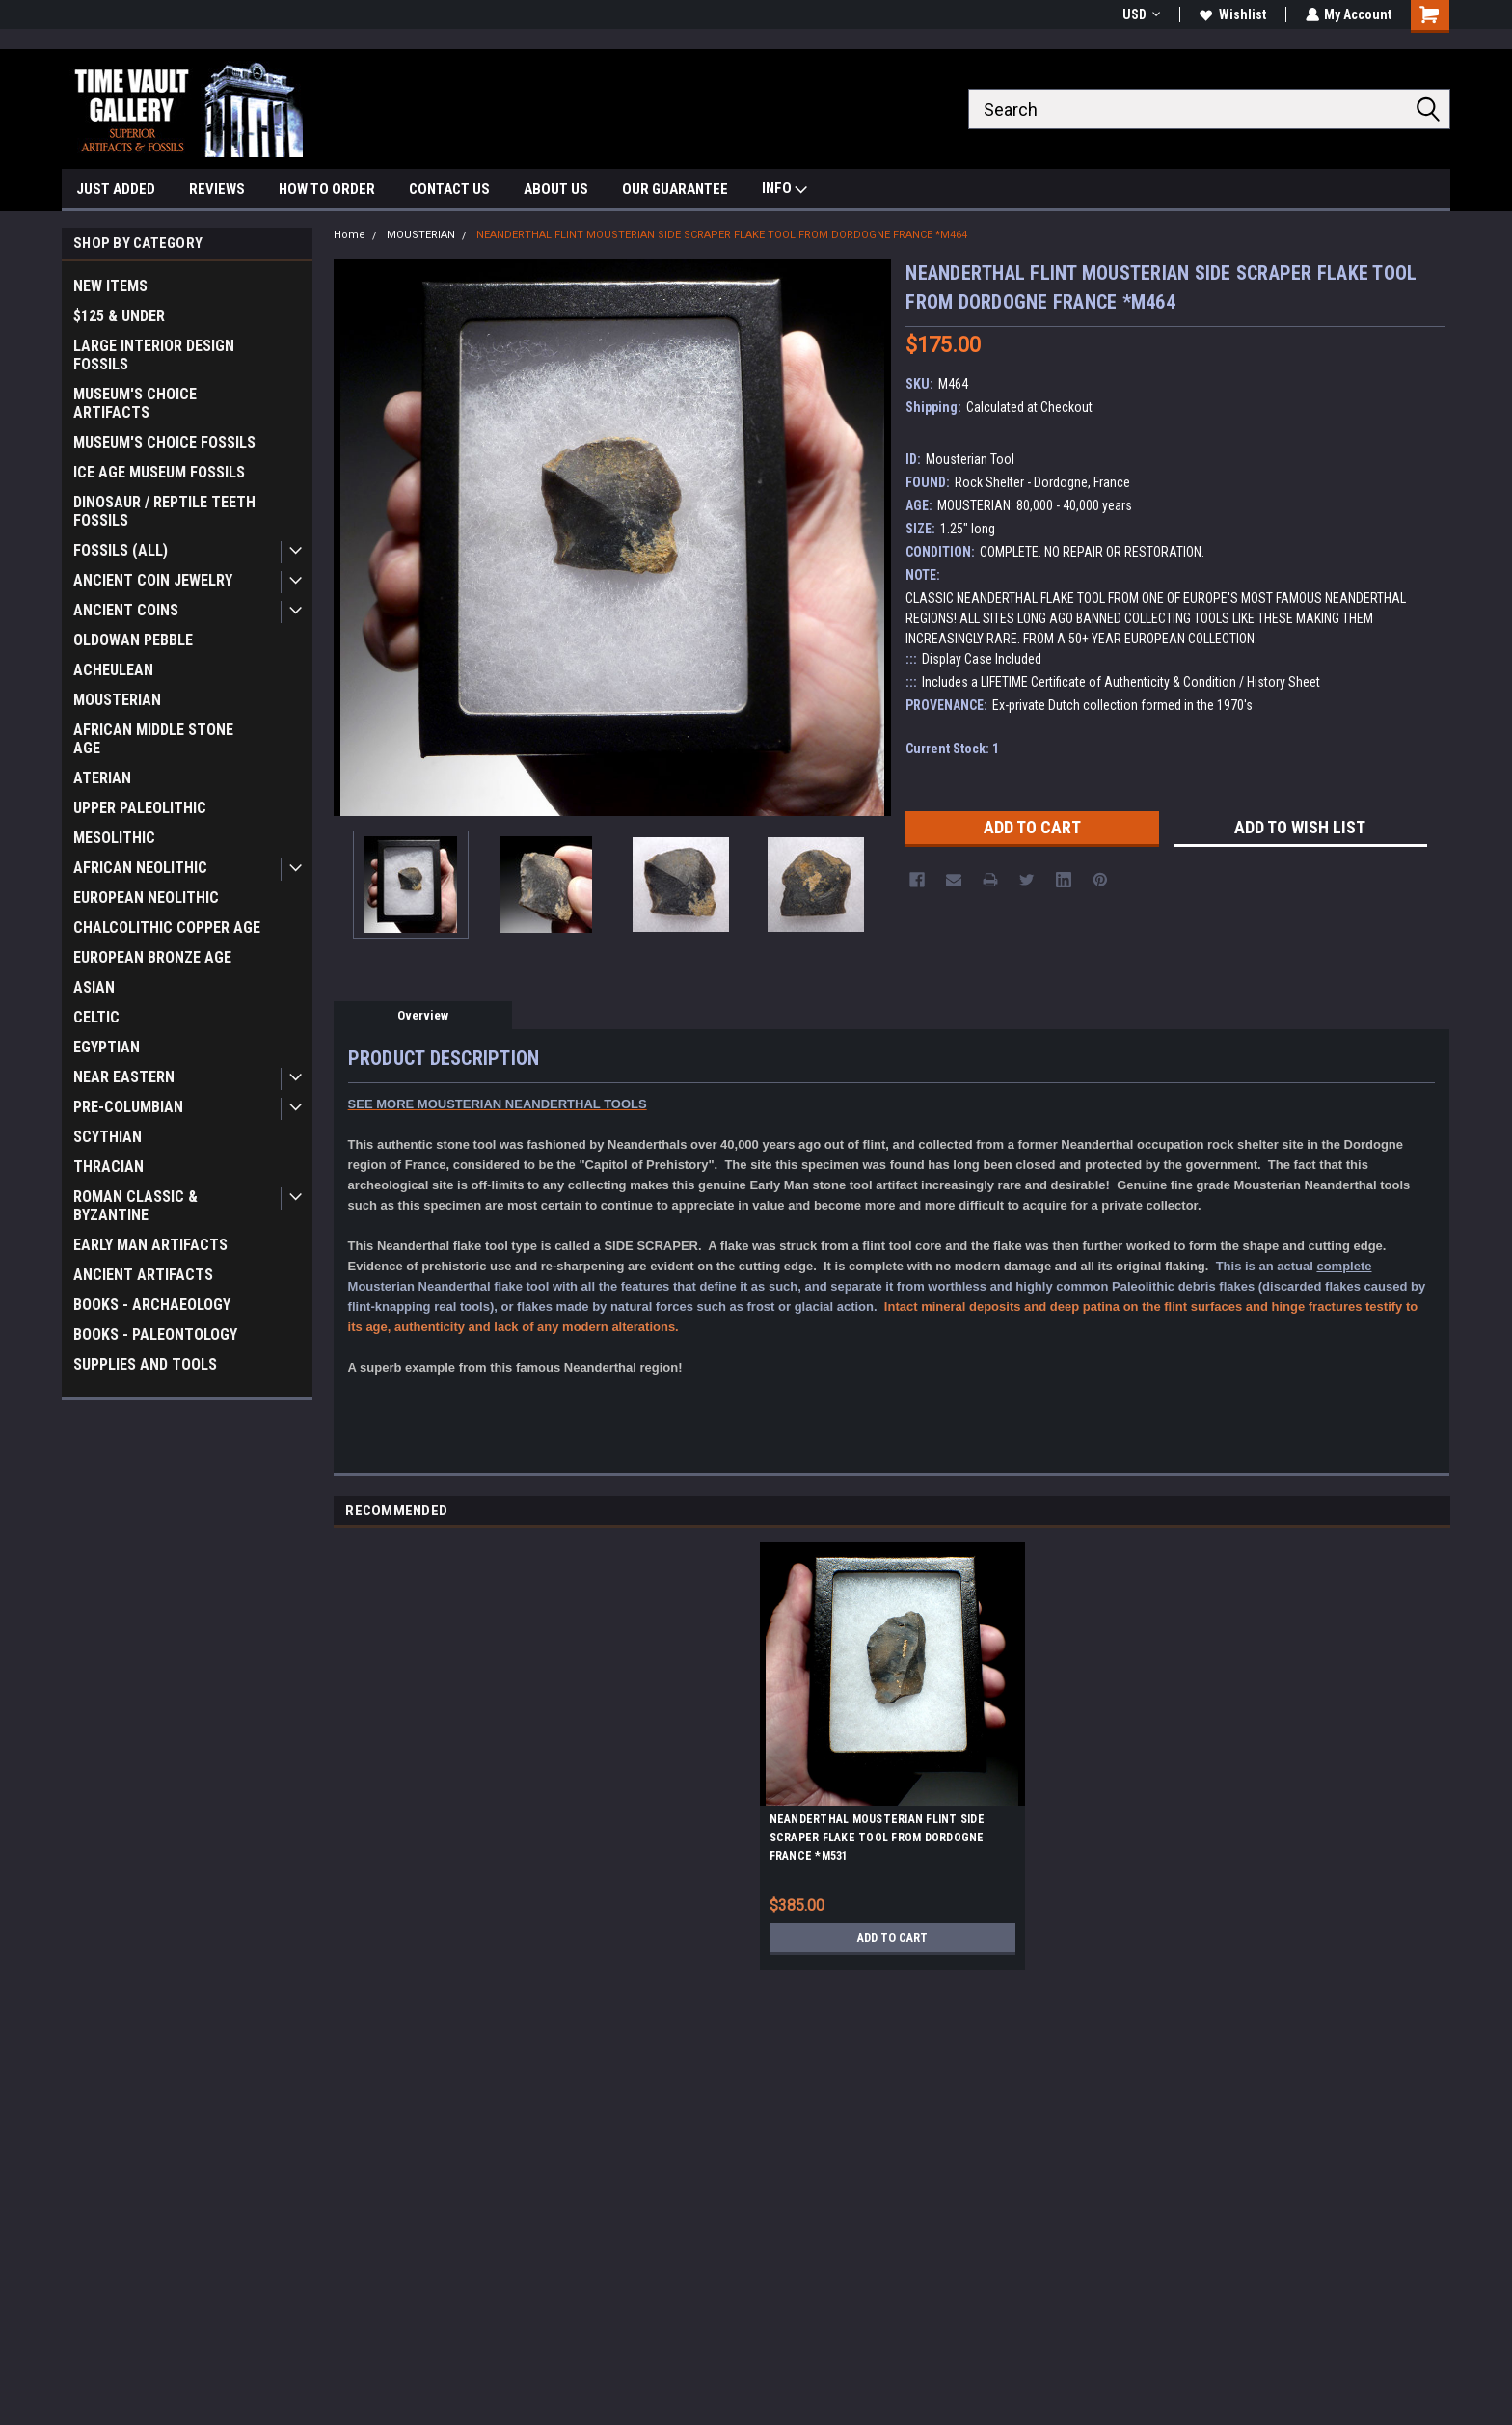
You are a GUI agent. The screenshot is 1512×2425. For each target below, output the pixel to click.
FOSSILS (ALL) (120, 550)
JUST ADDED (115, 189)
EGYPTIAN (106, 1047)
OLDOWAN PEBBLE (133, 640)
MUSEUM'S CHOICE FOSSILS (164, 442)
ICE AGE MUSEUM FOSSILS (159, 472)
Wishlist (1232, 14)
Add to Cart (892, 1938)
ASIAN (94, 987)
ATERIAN (102, 778)
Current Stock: (952, 748)
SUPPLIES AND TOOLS (145, 1364)
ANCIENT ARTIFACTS (143, 1275)
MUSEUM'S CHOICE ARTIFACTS (135, 403)
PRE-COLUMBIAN (128, 1107)
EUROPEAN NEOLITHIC (146, 897)
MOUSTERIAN (117, 700)
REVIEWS (217, 189)
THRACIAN (108, 1167)
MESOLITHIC (114, 838)
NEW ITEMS (110, 286)
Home (349, 235)
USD (1140, 14)
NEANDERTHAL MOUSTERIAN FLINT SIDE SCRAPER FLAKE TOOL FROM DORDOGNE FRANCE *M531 (877, 1837)
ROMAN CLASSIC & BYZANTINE (135, 1205)
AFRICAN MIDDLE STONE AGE (153, 739)
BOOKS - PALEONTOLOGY (155, 1334)
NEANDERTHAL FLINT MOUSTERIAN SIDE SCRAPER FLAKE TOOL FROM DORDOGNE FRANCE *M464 (721, 235)
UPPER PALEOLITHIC (139, 808)
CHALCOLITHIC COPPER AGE (166, 927)
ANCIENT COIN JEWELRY (152, 580)
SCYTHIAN (107, 1137)
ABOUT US (556, 189)
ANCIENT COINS (125, 610)
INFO (784, 190)
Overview (422, 1015)
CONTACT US (449, 189)
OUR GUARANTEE (675, 189)
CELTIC (96, 1017)
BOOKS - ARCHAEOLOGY (151, 1304)
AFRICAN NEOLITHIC (140, 867)
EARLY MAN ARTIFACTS (150, 1245)
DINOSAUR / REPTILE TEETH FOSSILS (164, 511)
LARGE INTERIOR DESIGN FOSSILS (153, 355)
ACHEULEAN (113, 670)
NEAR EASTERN (124, 1077)
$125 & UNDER (119, 316)
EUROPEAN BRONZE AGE (152, 957)
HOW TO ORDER (327, 189)
